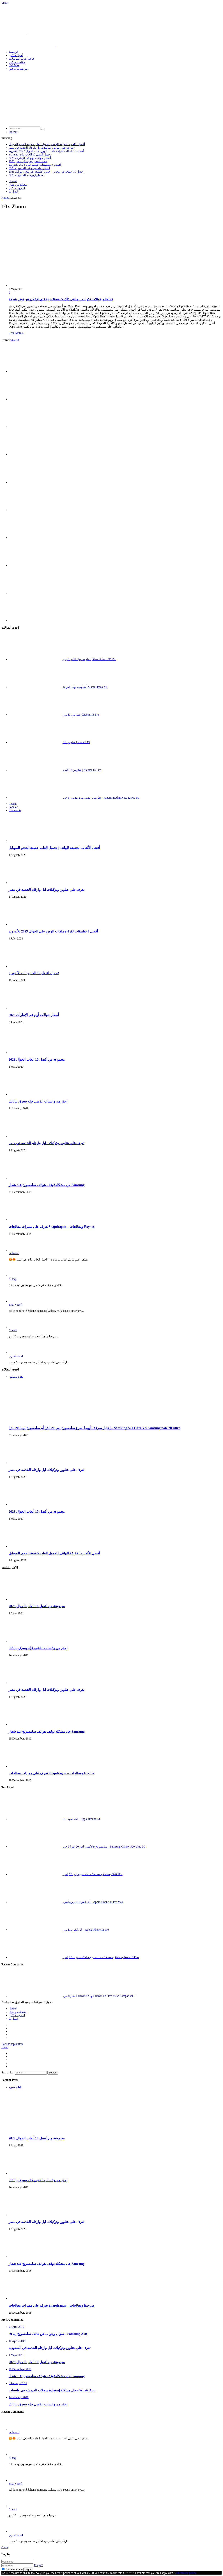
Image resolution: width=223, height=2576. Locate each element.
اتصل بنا (13, 191)
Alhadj (13, 1278)
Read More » (16, 332)
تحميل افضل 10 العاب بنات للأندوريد (30, 154)
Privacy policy (188, 2572)
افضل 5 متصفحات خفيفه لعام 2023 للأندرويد (35, 164)
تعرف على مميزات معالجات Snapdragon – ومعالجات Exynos (52, 1227)
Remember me (12, 2569)
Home (4, 197)
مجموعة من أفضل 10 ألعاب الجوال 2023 (37, 1059)
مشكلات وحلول (18, 184)
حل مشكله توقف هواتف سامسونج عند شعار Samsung (47, 1185)
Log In (28, 2569)
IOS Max (14, 65)
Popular (13, 806)
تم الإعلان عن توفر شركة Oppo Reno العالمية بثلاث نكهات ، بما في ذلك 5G (61, 299)
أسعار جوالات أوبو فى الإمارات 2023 (30, 157)
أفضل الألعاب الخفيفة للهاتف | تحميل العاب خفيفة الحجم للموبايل (47, 144)
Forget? (38, 2565)
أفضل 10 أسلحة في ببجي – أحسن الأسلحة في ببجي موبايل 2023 (46, 171)
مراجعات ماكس (18, 68)
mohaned (14, 1253)
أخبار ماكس (16, 55)
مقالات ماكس (17, 62)
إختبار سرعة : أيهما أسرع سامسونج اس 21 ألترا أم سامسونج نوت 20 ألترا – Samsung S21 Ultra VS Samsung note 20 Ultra (94, 1428)
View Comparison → (125, 1995)
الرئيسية (14, 51)
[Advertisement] (111, 98)
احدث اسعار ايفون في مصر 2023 (28, 161)
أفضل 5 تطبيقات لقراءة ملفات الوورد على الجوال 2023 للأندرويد (46, 151)
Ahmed (13, 1330)
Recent (13, 803)
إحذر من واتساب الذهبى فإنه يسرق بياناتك (38, 1101)
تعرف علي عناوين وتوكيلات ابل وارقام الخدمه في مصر (41, 147)
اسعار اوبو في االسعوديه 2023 (26, 175)
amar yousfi (15, 1304)
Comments (15, 810)
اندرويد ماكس (17, 188)
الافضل (13, 181)
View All (14, 340)
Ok (178, 2572)
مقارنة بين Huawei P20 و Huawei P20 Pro (87, 1995)
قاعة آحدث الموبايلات (21, 58)
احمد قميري (16, 1356)
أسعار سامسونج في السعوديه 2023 (29, 168)
